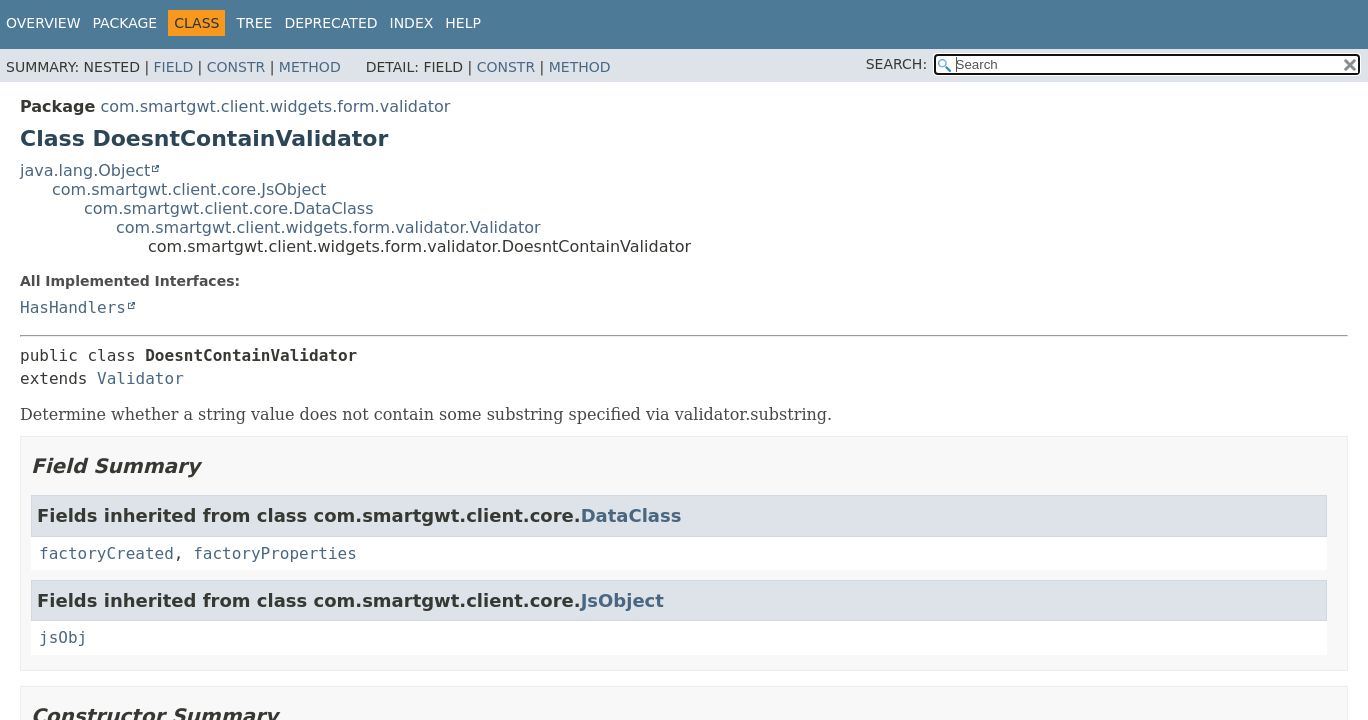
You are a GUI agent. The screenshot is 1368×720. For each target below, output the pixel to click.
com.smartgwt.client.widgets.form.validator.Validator (328, 227)
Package (125, 23)
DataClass (631, 515)
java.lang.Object (85, 170)
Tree (254, 23)
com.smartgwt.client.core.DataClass (229, 208)
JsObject (622, 600)
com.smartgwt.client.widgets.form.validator (275, 106)
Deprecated (330, 23)
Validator (140, 378)
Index (412, 23)
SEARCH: (896, 64)
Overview (43, 23)
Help (463, 23)
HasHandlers (73, 307)
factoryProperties (275, 553)
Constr (236, 67)
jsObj (63, 637)
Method (310, 67)
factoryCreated (106, 553)
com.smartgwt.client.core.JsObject (189, 189)
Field (174, 67)
